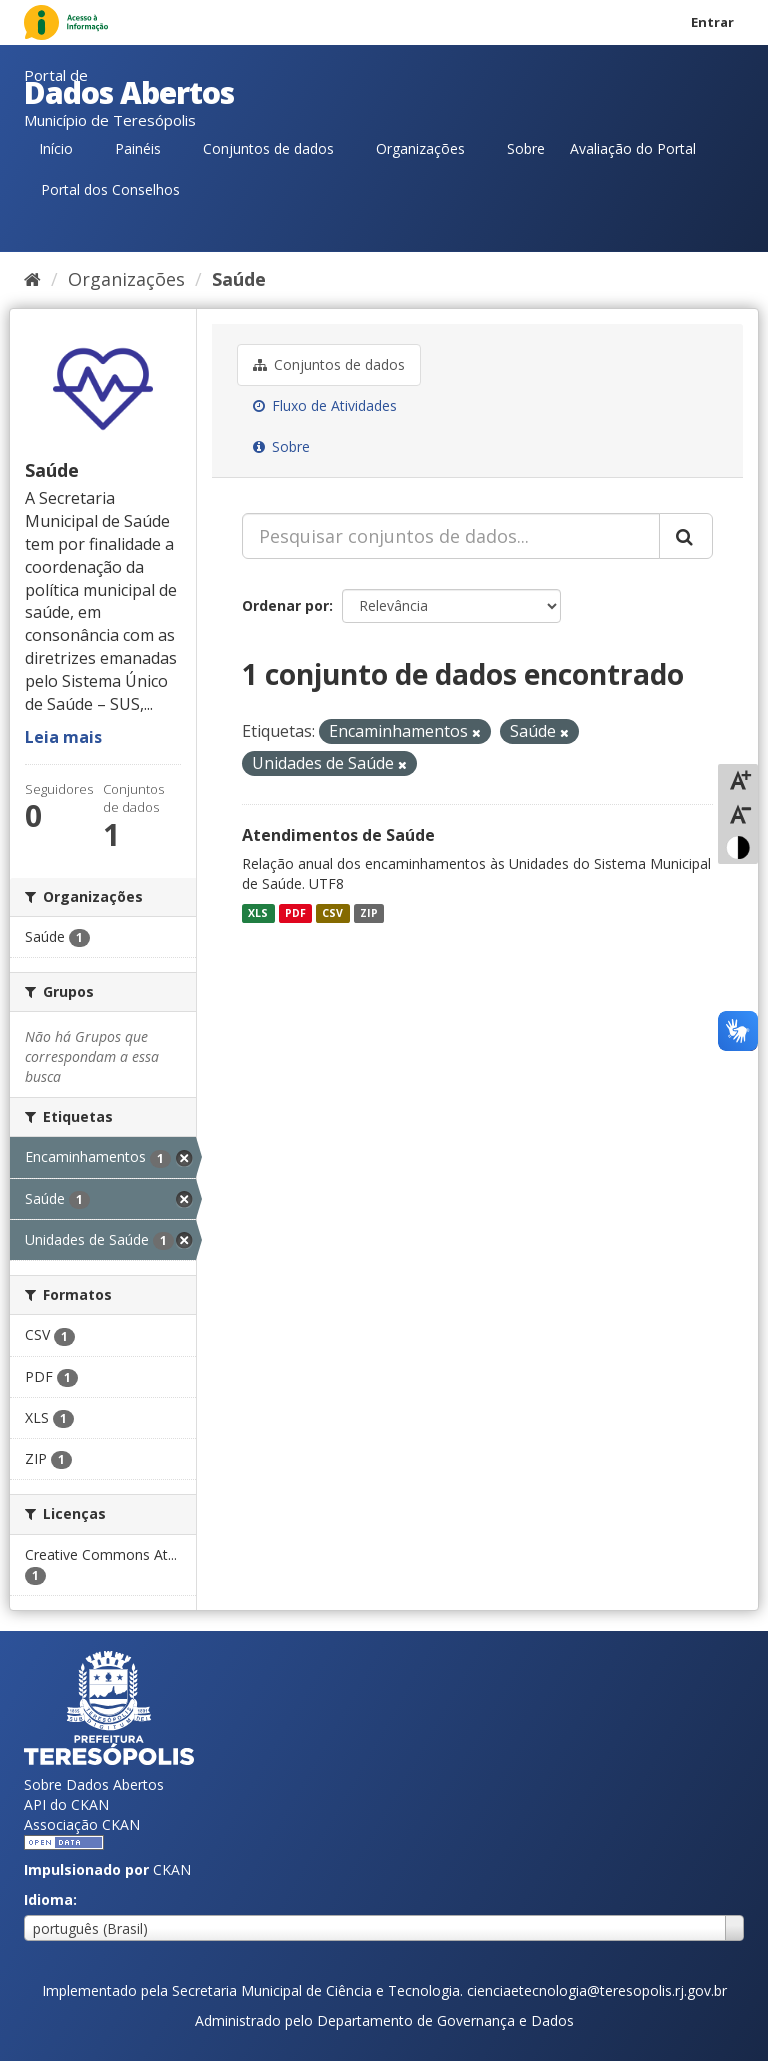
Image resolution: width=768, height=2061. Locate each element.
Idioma (48, 1899)
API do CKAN (66, 1804)
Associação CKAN (82, 1824)
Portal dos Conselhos (110, 189)
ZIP (369, 913)
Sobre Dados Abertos (94, 1784)
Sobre (526, 148)
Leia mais (63, 737)
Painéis (138, 148)
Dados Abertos (129, 92)
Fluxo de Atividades (325, 405)
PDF (295, 913)
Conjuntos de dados (268, 148)
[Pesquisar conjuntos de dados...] (451, 536)
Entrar (712, 22)
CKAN (172, 1869)
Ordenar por (285, 605)
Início (56, 148)
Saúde (239, 279)
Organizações (420, 148)
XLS (258, 913)
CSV (332, 913)
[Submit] (686, 536)
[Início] (32, 279)
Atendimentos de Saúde (338, 835)
